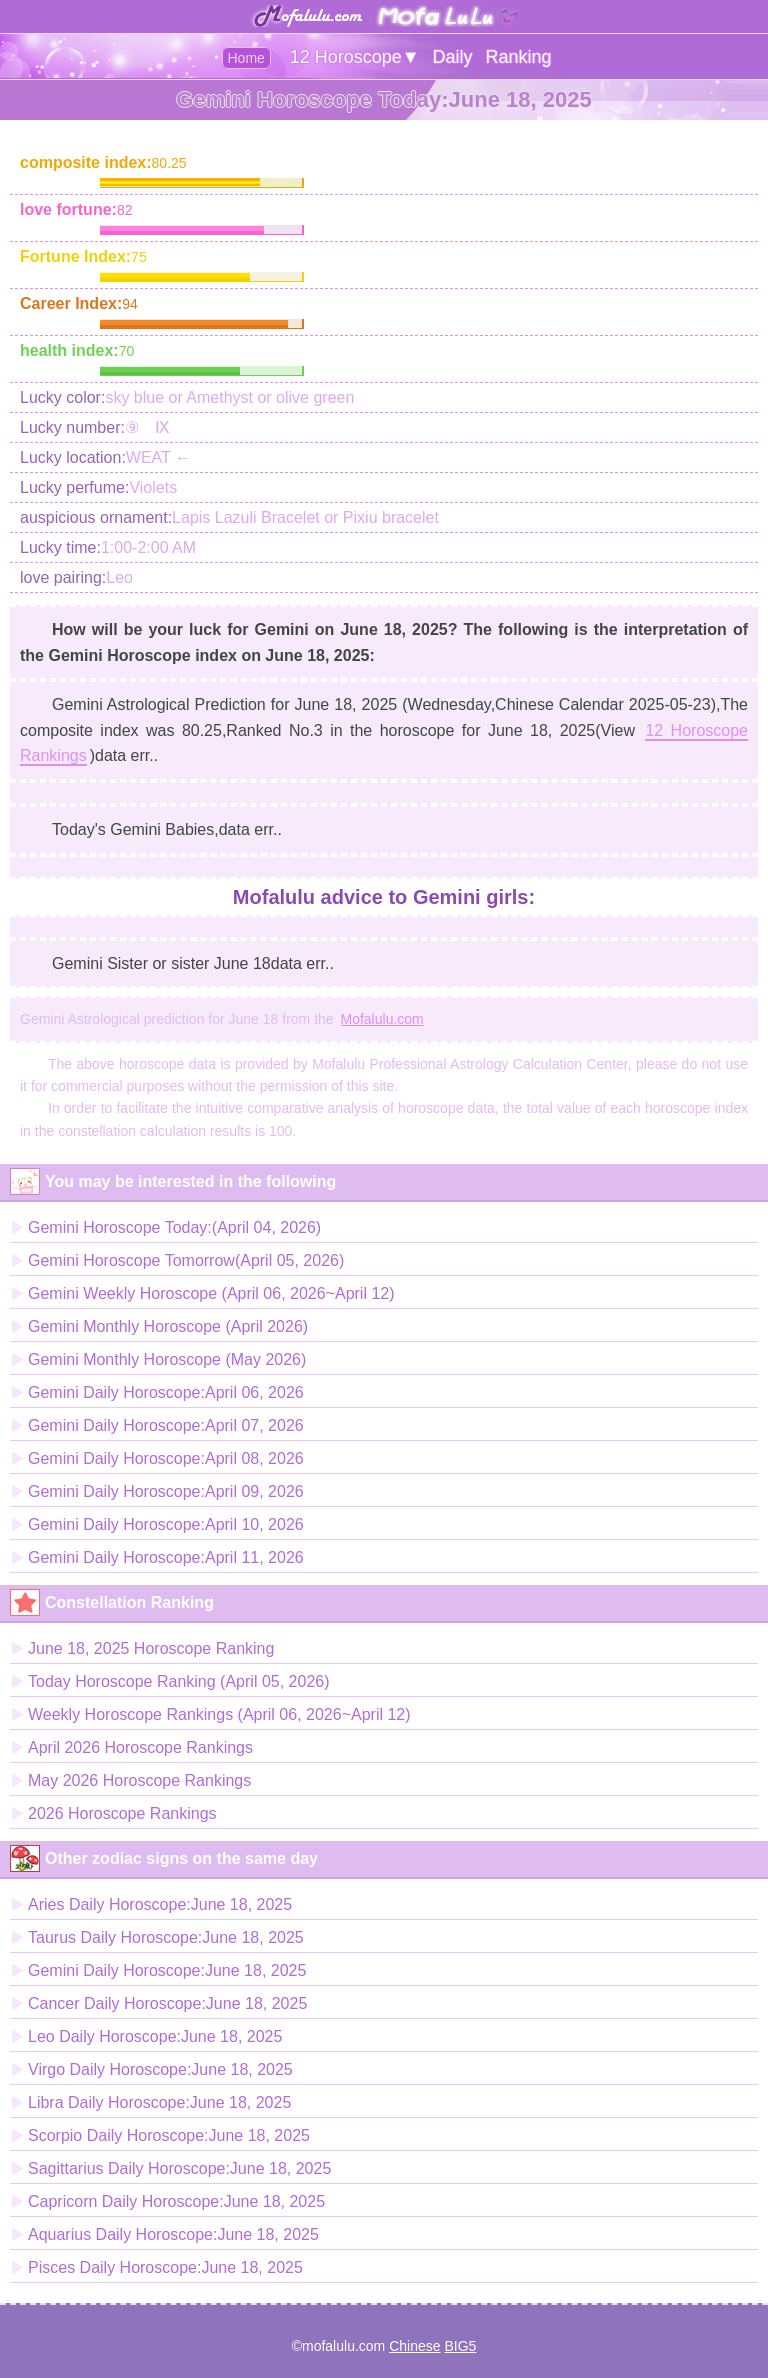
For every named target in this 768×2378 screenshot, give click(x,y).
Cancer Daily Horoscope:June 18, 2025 (167, 2003)
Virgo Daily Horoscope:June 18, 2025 (160, 2069)
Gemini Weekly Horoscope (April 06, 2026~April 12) (211, 1293)
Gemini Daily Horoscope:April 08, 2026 (166, 1458)
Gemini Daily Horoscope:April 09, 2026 (166, 1491)
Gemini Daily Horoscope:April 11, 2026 (166, 1557)
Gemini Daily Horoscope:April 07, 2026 (166, 1425)
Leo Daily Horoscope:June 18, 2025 (155, 2036)
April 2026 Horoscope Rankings (140, 1747)
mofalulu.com (343, 2346)
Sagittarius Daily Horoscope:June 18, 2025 (179, 2168)
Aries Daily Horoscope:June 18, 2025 (160, 1904)
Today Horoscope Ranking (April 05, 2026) (179, 1681)
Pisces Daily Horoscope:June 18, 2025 (165, 2267)
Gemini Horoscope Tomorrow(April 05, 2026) (186, 1260)
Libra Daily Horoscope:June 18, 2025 (159, 2102)
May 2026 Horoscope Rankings (139, 1780)
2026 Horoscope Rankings (122, 1813)
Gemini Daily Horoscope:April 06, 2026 (166, 1392)
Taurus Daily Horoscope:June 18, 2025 (166, 1937)
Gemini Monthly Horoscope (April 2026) (168, 1326)
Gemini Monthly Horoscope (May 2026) (167, 1359)
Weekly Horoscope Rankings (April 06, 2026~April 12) (219, 1714)
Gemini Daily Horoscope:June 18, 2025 (167, 1970)
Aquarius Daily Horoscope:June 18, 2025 (173, 2234)
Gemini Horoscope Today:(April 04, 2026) (174, 1227)
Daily (453, 57)
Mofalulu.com (382, 1019)
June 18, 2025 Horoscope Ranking (151, 1648)
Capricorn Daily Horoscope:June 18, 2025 (176, 2201)
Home (246, 58)
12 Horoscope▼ (355, 57)
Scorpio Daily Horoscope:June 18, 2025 (169, 2135)
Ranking (518, 57)
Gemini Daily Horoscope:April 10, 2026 (166, 1524)
